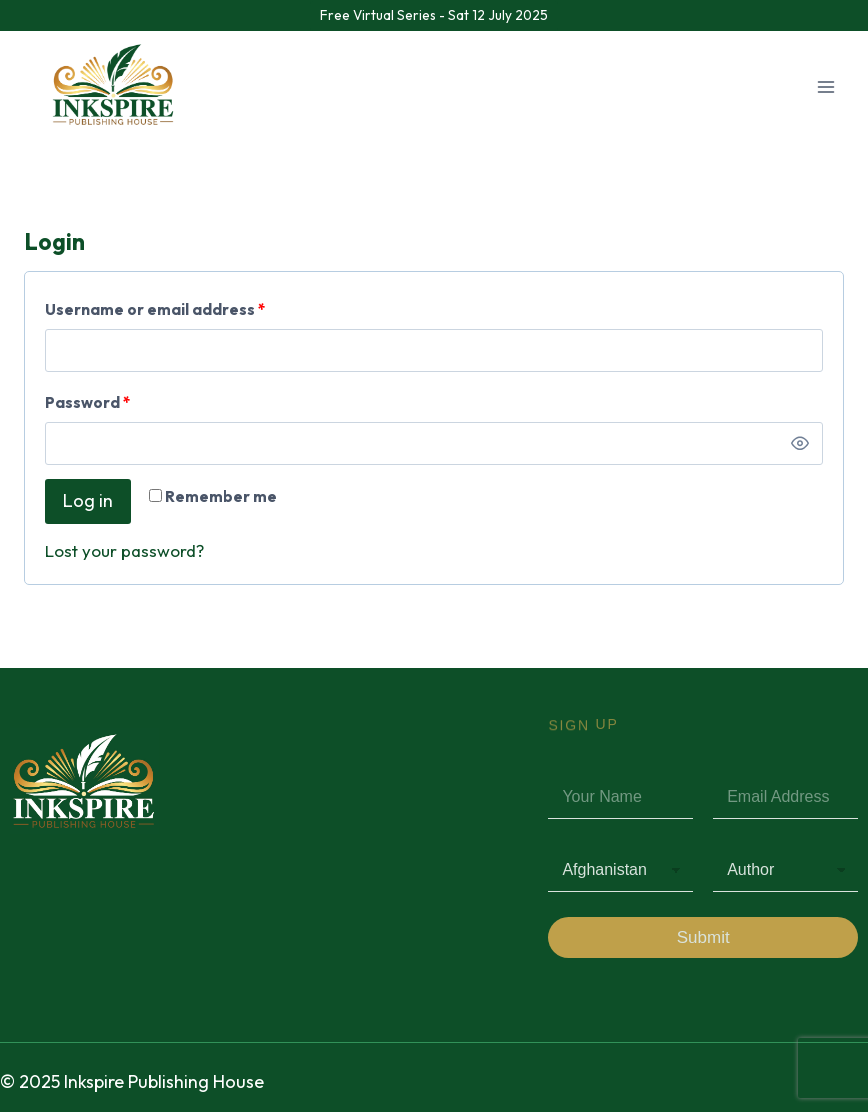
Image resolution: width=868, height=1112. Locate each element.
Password (92, 398)
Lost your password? (124, 550)
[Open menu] (825, 86)
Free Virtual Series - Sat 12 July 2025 (434, 15)
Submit (703, 937)
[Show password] (800, 444)
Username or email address (160, 305)
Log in (88, 500)
